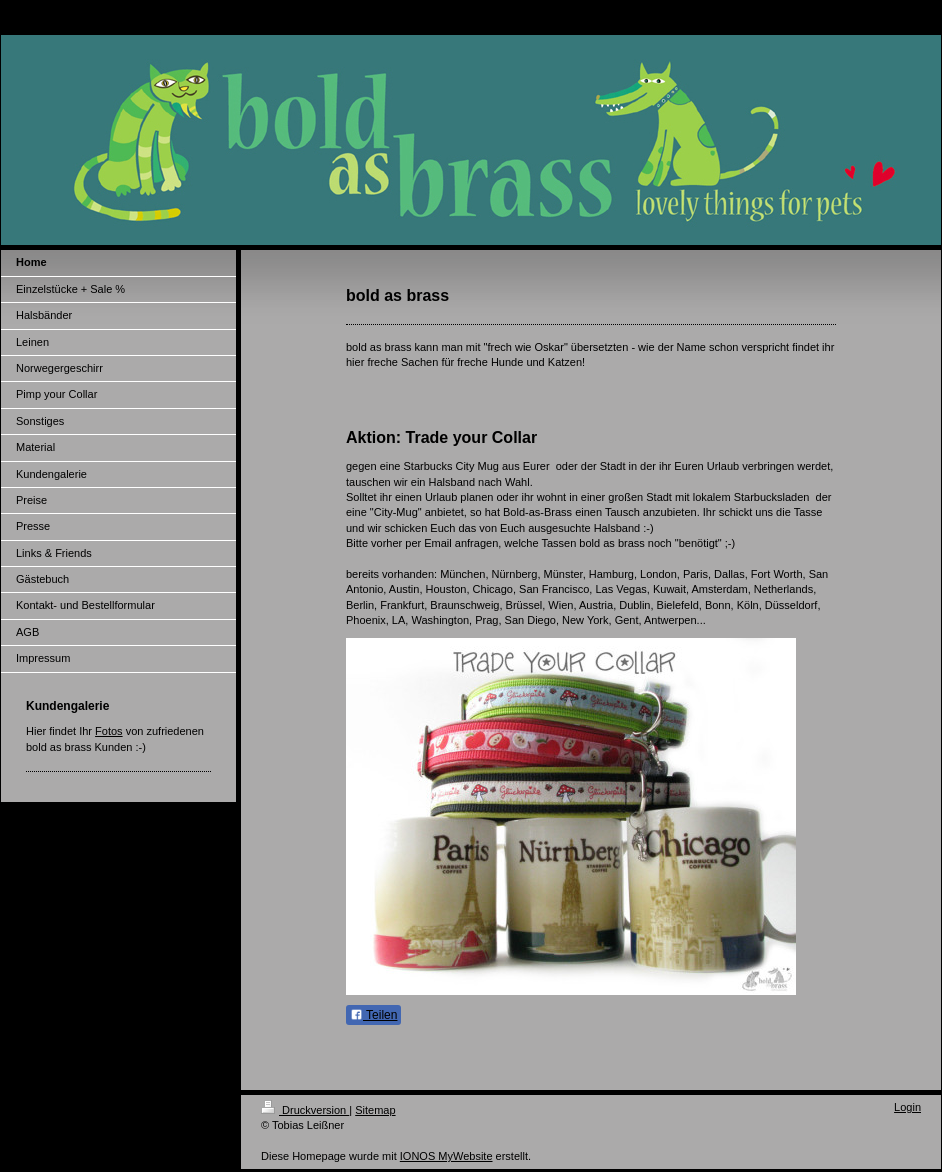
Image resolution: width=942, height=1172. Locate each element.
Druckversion (305, 1110)
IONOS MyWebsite (446, 1156)
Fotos (109, 731)
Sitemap (375, 1110)
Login (907, 1107)
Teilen (373, 1015)
